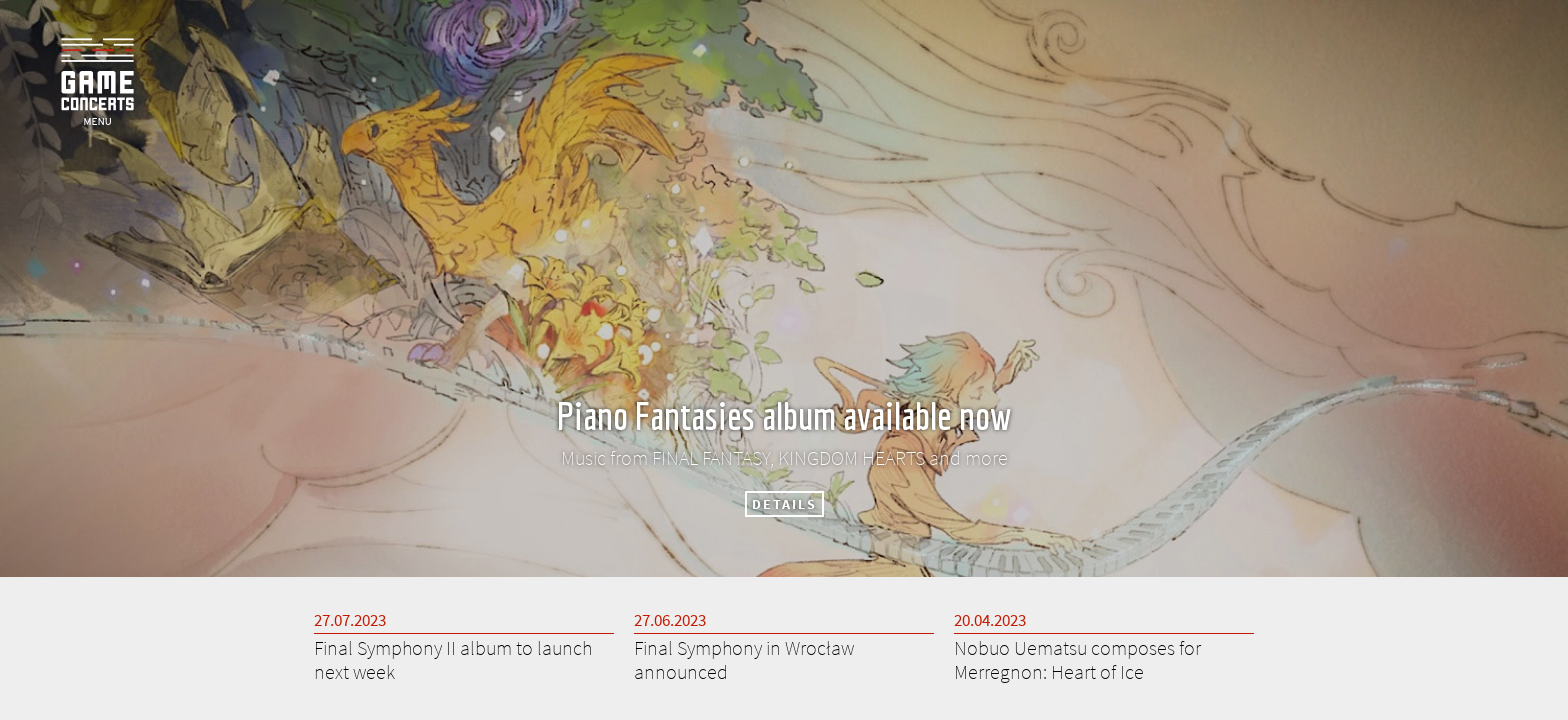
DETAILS (784, 504)
